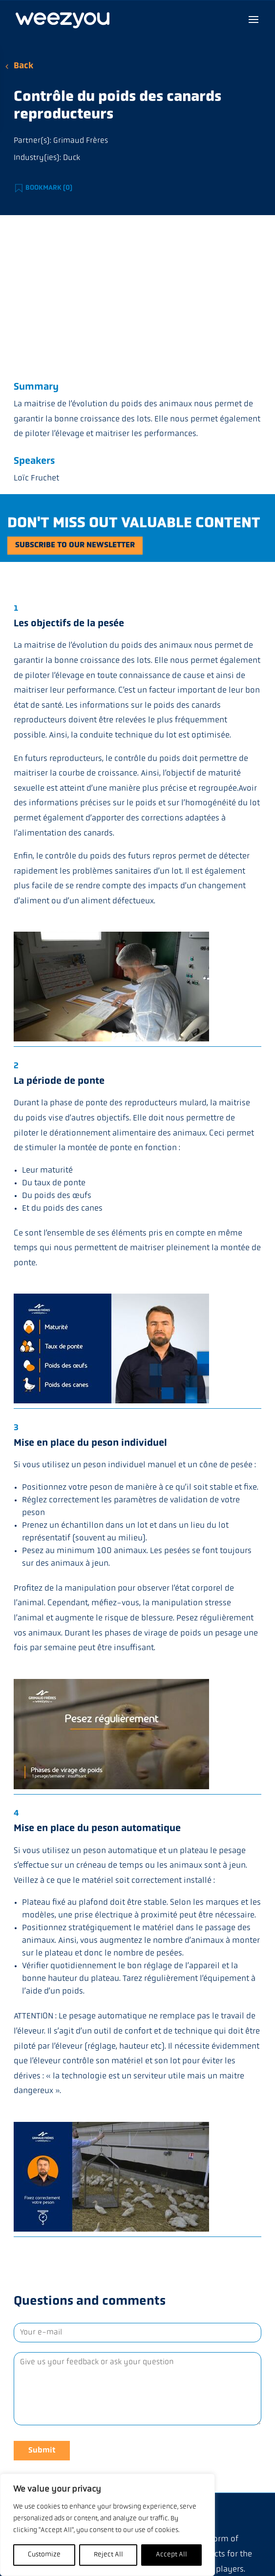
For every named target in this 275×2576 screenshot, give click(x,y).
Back (23, 66)
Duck (71, 158)
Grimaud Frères (80, 141)
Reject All (108, 2554)
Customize (44, 2554)
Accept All (171, 2554)
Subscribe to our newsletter (75, 545)
